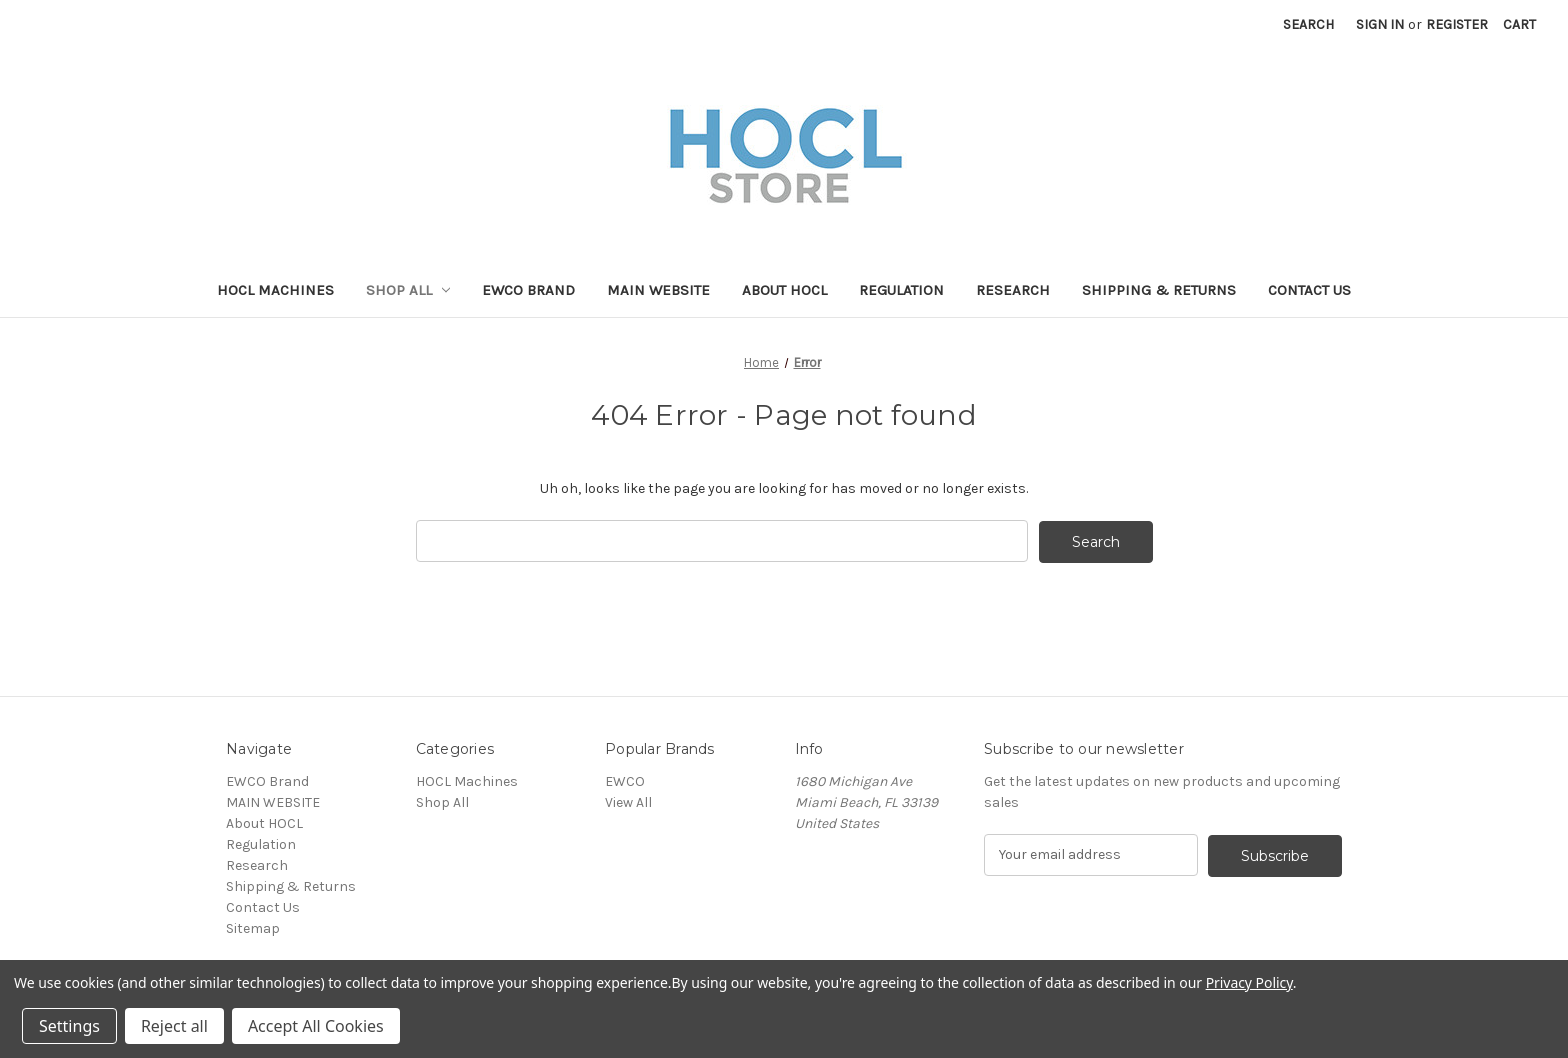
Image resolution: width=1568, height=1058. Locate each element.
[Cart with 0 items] (1519, 24)
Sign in (1380, 24)
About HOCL (784, 290)
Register (1457, 24)
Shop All (408, 290)
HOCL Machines (275, 290)
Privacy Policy (1249, 982)
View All (628, 801)
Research (1013, 290)
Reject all (174, 1026)
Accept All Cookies (316, 1026)
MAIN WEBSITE (658, 290)
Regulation (901, 290)
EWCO (625, 780)
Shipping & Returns (1159, 290)
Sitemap (253, 927)
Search (1308, 24)
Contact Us (1309, 290)
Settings (69, 1026)
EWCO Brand (528, 290)
